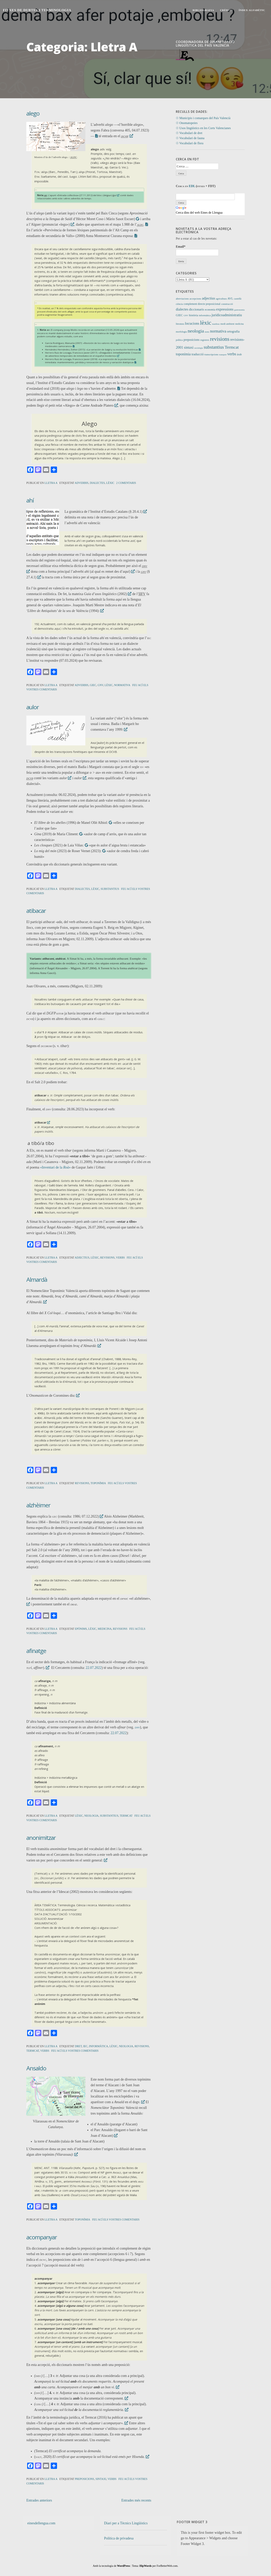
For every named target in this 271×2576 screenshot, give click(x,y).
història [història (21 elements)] (193, 315)
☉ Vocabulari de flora (189, 143)
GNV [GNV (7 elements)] (186, 315)
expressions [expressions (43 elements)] (224, 309)
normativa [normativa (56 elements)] (218, 331)
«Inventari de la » (55, 1167)
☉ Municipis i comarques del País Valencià (203, 118)
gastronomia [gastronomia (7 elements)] (239, 310)
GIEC (93, 685)
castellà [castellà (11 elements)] (237, 298)
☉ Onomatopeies (186, 123)
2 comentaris (126, 482)
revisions (107, 1257)
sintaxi (100, 2479)
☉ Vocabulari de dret (189, 133)
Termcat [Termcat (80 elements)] (232, 347)
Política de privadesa (119, 2538)
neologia (91, 1815)
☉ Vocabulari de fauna (190, 138)
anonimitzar (41, 1838)
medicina (105, 1628)
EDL (192, 186)
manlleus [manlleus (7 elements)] (215, 324)
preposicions (84, 2479)
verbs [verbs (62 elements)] (231, 354)
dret (78, 2046)
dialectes (97, 482)
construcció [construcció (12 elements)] (227, 303)
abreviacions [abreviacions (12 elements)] (182, 298)
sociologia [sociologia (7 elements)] (198, 348)
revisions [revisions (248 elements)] (220, 339)
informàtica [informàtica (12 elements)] (205, 315)
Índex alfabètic (252, 10)
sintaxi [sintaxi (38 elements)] (189, 347)
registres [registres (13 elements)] (204, 339)
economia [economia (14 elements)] (210, 309)
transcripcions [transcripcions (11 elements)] (211, 354)
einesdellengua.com (41, 2523)
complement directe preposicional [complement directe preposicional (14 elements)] (202, 303)
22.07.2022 (94, 1668)
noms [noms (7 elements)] (207, 332)
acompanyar (41, 2237)
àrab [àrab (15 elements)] (239, 354)
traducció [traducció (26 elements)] (198, 354)
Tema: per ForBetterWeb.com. (155, 2565)
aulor (32, 707)
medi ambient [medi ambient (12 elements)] (227, 323)
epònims (81, 1628)
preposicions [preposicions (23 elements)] (191, 339)
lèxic (110, 482)
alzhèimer (38, 1505)
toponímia (98, 1483)
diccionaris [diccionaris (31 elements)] (196, 309)
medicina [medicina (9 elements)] (239, 324)
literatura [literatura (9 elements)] (180, 324)
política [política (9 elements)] (179, 340)
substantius (110, 888)
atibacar (36, 911)
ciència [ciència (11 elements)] (179, 304)
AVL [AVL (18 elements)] (230, 298)
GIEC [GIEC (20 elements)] (179, 315)
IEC (85, 2046)
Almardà (36, 1279)
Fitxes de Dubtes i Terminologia (37, 10)
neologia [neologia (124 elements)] (196, 330)
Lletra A (50, 482)
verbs (120, 1257)
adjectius (82, 1257)
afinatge (36, 1651)
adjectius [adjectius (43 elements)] (208, 298)
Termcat (126, 1815)
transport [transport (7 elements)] (223, 355)
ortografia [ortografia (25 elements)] (233, 331)
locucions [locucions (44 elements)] (192, 323)
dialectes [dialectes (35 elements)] (182, 309)
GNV (100, 685)
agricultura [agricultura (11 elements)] (221, 298)
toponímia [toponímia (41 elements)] (183, 354)
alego (32, 113)
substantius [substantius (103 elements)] (214, 347)
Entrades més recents (136, 2500)
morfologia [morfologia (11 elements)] (181, 331)
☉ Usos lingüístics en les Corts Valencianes (203, 128)
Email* (197, 250)
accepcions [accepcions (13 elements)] (195, 298)
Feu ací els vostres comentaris (75, 2050)
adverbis (81, 482)
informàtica (98, 2046)
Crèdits (226, 10)
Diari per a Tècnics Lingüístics (126, 2523)
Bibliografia (203, 10)
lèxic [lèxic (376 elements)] (205, 323)
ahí (30, 500)
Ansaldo (36, 2068)
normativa (122, 685)
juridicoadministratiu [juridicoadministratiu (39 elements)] (226, 315)
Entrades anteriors (39, 2500)
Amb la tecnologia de (111, 2565)
